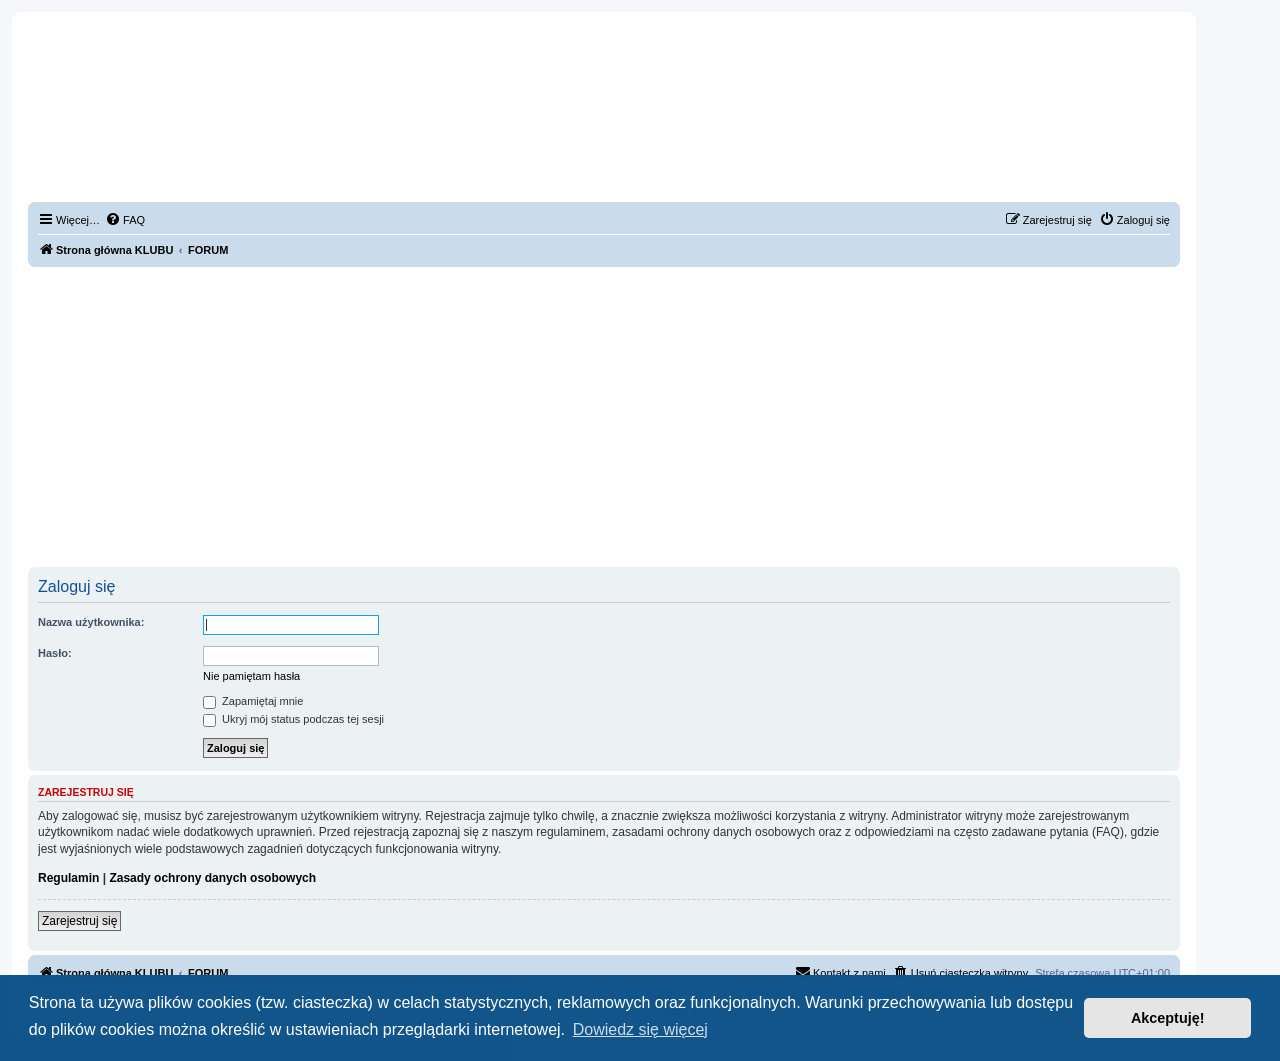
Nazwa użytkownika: (91, 622)
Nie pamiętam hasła (251, 676)
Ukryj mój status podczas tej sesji (293, 719)
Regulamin (68, 878)
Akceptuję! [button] (1168, 1018)
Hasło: (55, 653)
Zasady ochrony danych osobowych (212, 878)
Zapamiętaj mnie (253, 701)
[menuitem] (125, 220)
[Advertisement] (604, 417)
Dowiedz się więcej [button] (640, 1029)
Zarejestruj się (79, 921)
